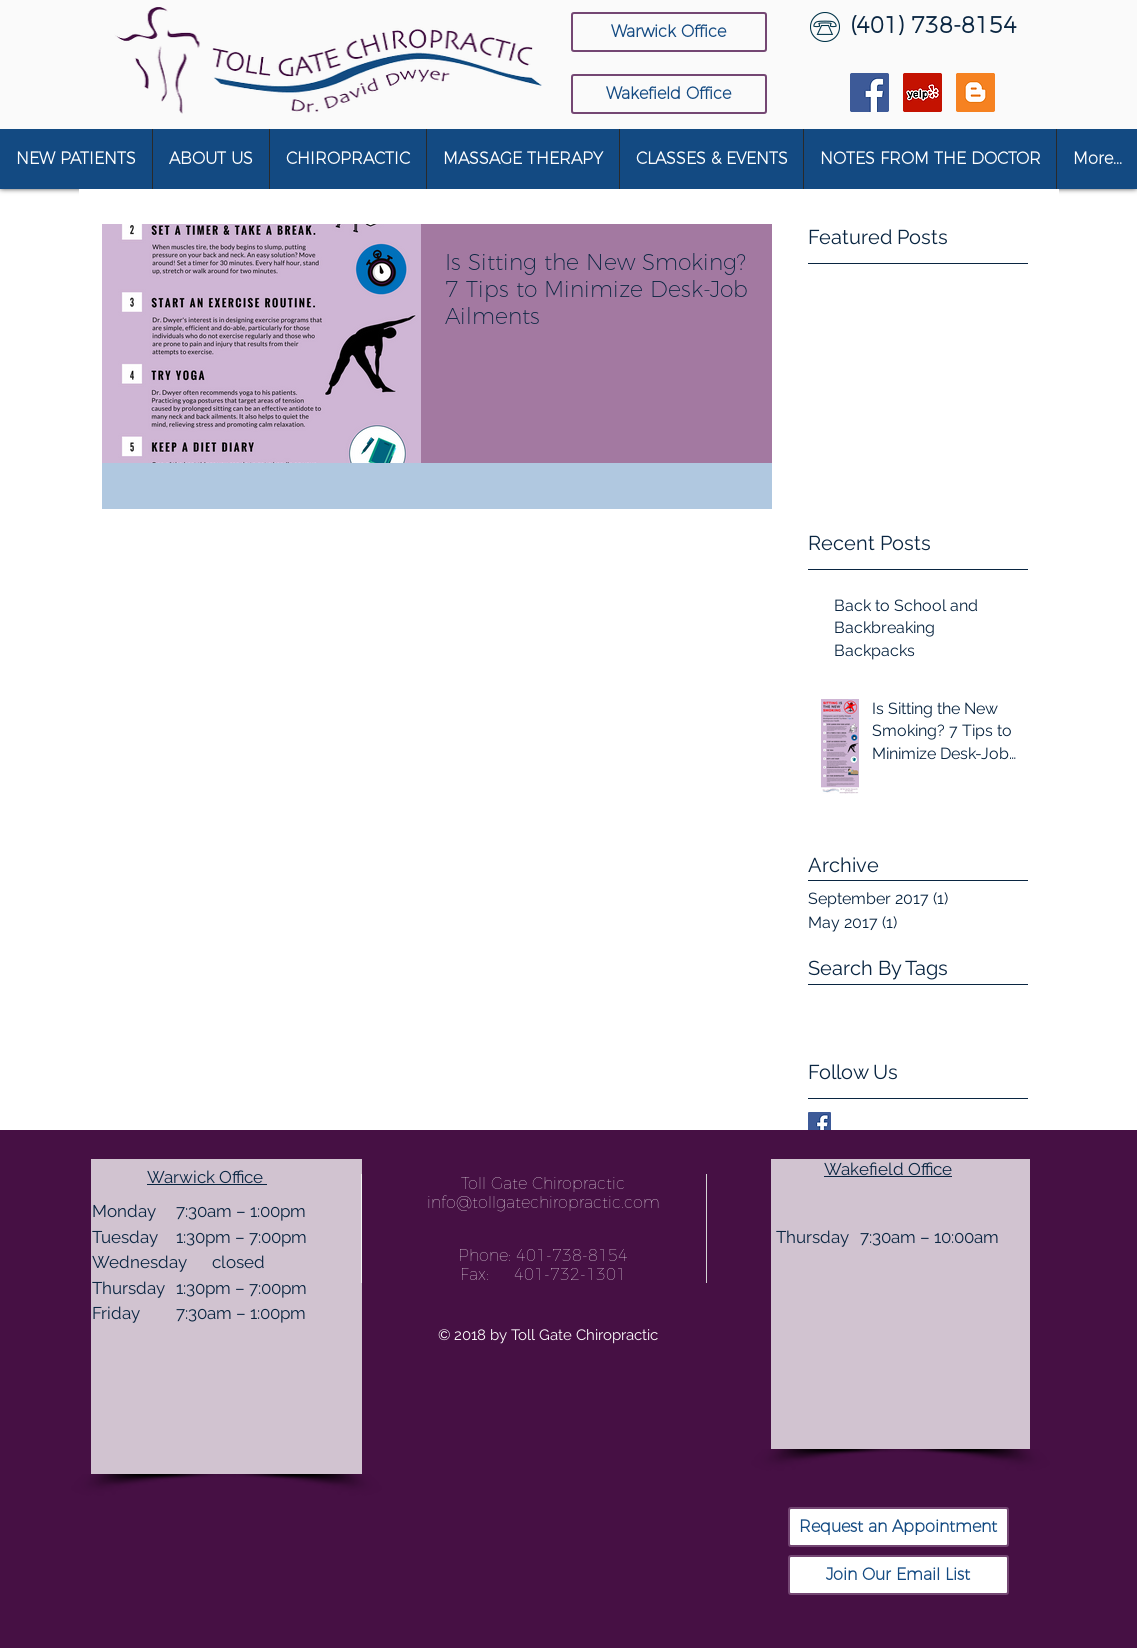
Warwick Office (207, 1177)
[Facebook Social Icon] (869, 92)
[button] (210, 159)
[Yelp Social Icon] (922, 92)
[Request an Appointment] (898, 1527)
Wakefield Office (888, 1169)
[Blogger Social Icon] (975, 92)
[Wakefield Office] (669, 94)
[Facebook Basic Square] (819, 1123)
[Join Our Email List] (898, 1575)
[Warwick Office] (669, 32)
